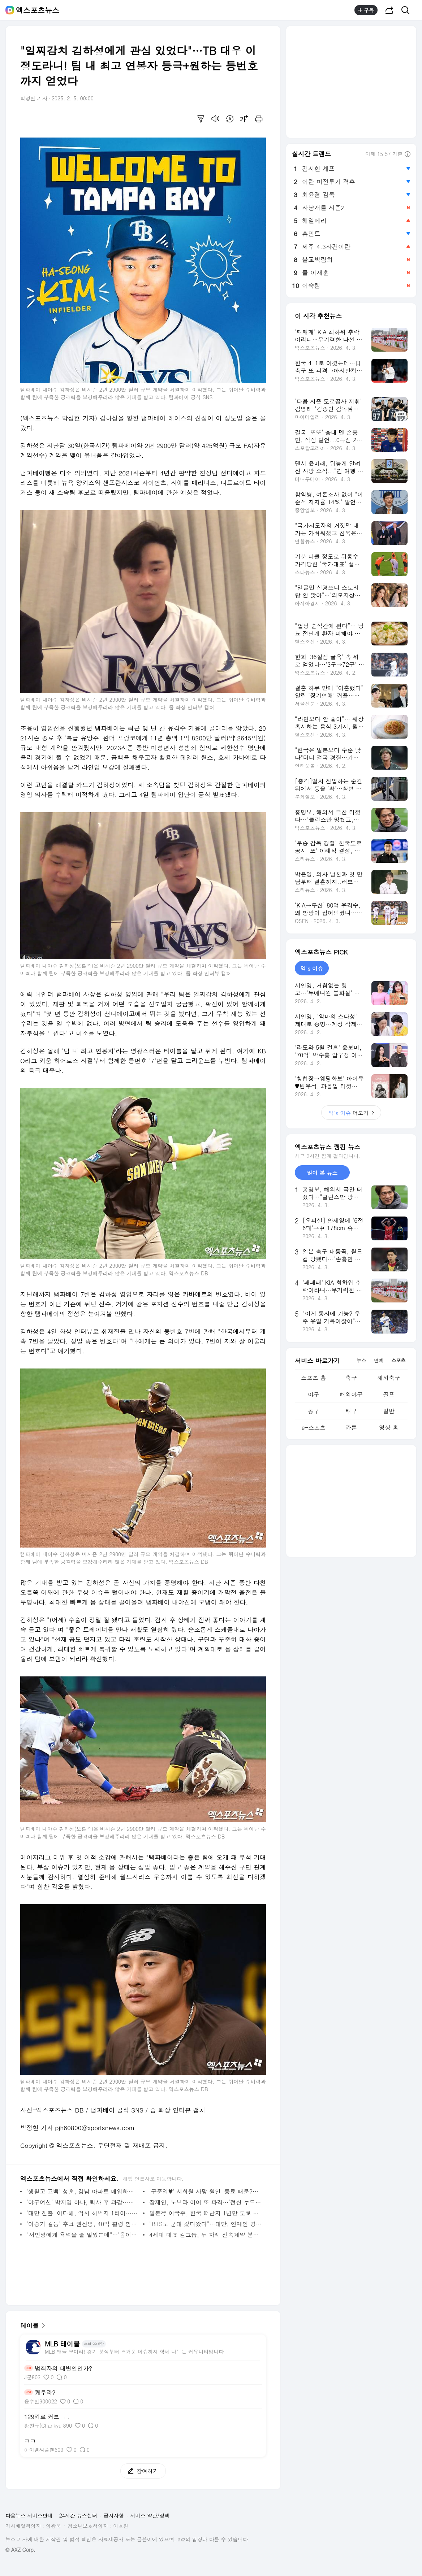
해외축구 (388, 1378)
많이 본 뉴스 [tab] (322, 1172)
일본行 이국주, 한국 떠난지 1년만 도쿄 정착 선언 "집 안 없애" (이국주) (205, 2213)
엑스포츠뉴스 (37, 10)
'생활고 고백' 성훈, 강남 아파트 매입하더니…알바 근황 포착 (82, 2191)
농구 (313, 1411)
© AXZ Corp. (20, 2550)
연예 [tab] (378, 1360)
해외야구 (351, 1394)
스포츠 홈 (313, 1378)
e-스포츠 (314, 1427)
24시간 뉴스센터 (78, 2515)
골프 (389, 1394)
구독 (366, 10)
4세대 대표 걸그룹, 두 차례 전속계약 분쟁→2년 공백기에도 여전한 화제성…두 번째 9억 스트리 (205, 2235)
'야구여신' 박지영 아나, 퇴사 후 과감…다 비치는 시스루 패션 (82, 2202)
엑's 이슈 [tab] (312, 968)
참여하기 (139, 2471)
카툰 (351, 1427)
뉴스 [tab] (361, 1360)
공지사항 (114, 2515)
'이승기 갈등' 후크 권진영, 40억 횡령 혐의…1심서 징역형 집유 (82, 2224)
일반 (389, 1411)
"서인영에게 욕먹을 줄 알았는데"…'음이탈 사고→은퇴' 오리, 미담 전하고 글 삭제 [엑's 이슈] (82, 2235)
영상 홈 (388, 1427)
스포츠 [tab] (398, 1360)
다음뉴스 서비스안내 (29, 2515)
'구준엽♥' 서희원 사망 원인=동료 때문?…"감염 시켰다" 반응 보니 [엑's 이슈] (205, 2191)
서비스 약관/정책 (150, 2515)
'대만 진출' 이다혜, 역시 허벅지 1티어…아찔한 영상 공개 (82, 2213)
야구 (313, 1394)
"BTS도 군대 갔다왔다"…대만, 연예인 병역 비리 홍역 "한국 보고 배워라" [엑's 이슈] (205, 2224)
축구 (351, 1378)
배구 (351, 1411)
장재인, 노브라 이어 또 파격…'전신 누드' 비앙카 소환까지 (205, 2202)
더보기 (351, 1113)
